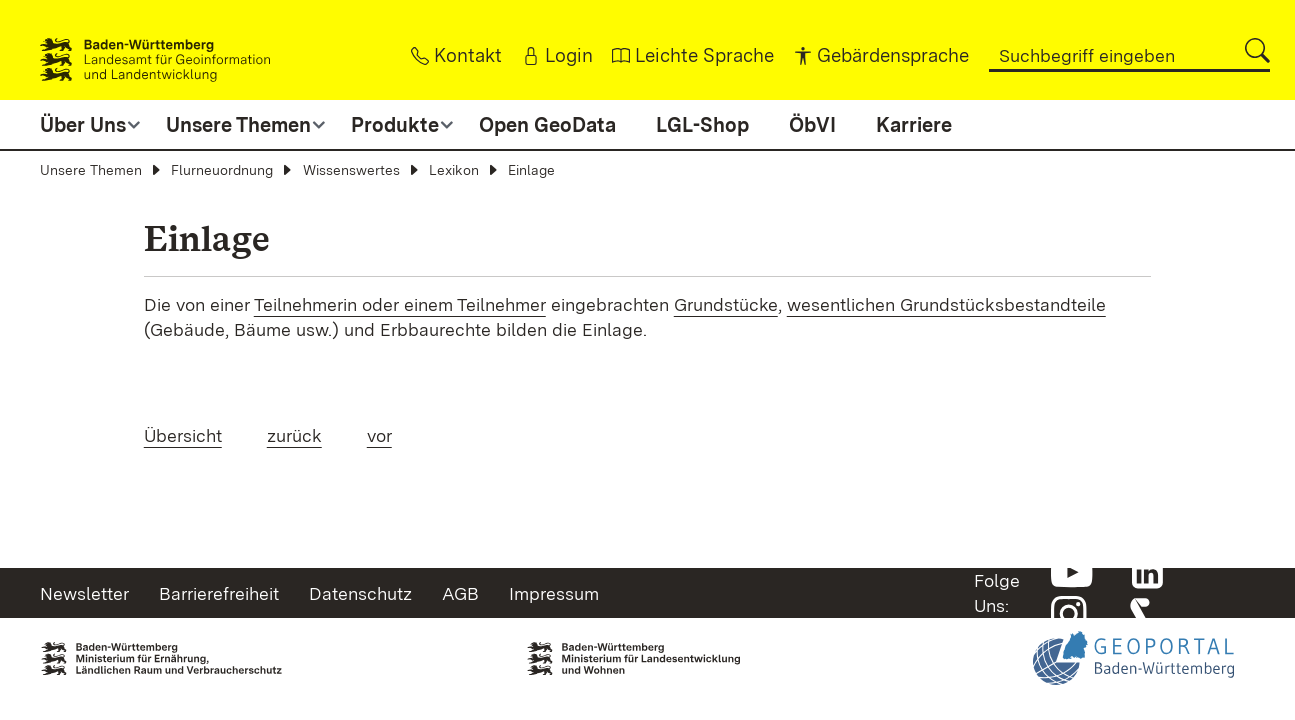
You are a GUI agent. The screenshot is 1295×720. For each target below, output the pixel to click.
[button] (1257, 50)
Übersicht (183, 435)
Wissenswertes (351, 170)
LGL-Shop (702, 125)
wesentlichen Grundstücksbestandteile (946, 304)
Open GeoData (547, 125)
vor (379, 435)
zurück (294, 435)
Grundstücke (726, 304)
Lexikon (454, 170)
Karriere (914, 125)
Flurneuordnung (222, 170)
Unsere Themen (91, 170)
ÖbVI (812, 125)
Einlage (531, 170)
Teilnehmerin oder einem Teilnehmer (400, 304)
